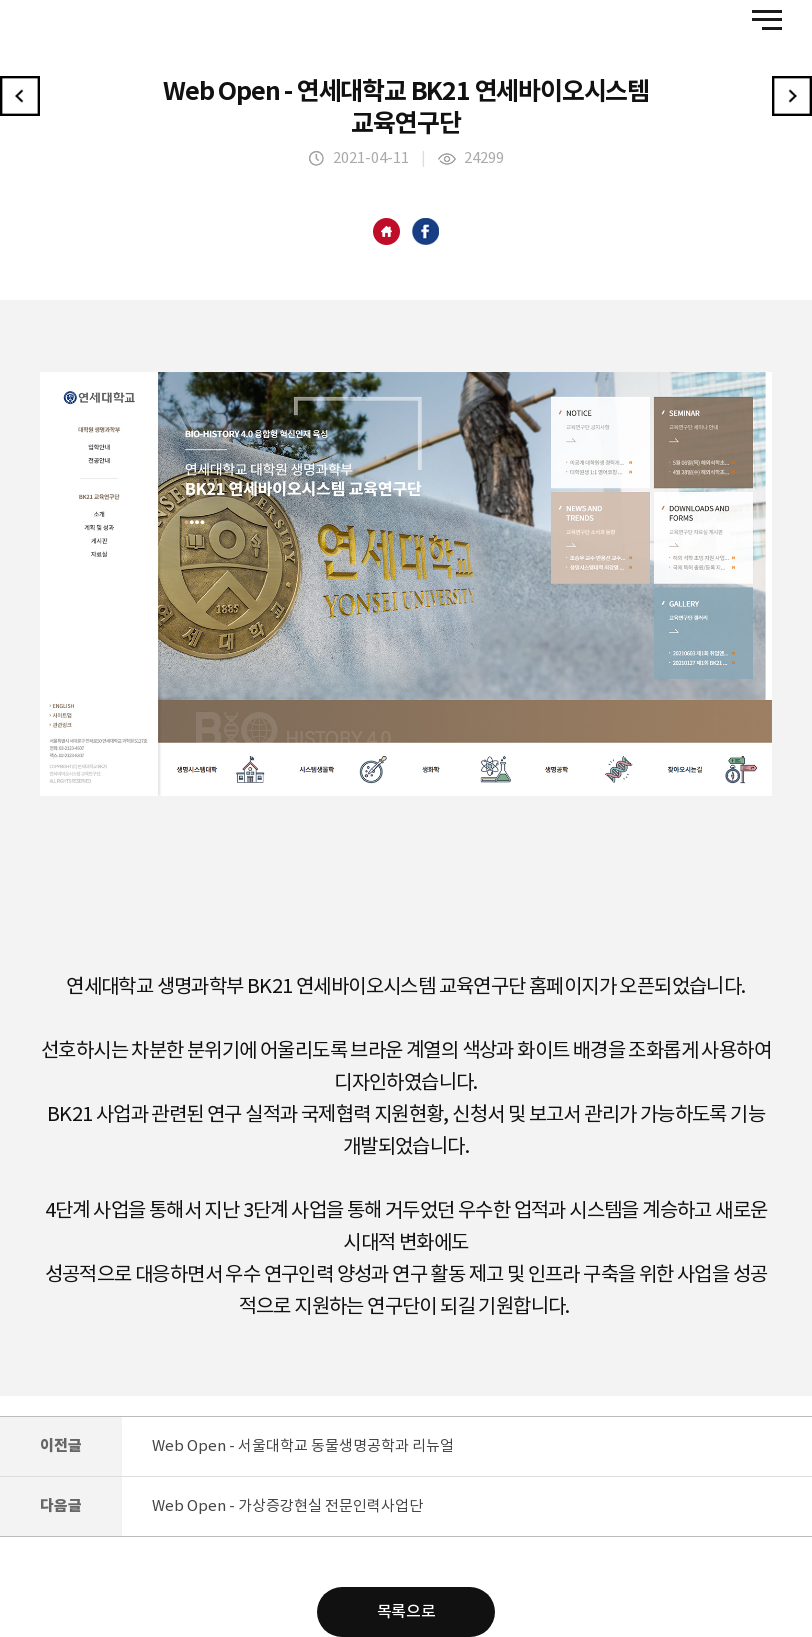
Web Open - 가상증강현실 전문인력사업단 (287, 1506)
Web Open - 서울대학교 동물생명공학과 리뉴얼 (303, 1446)
